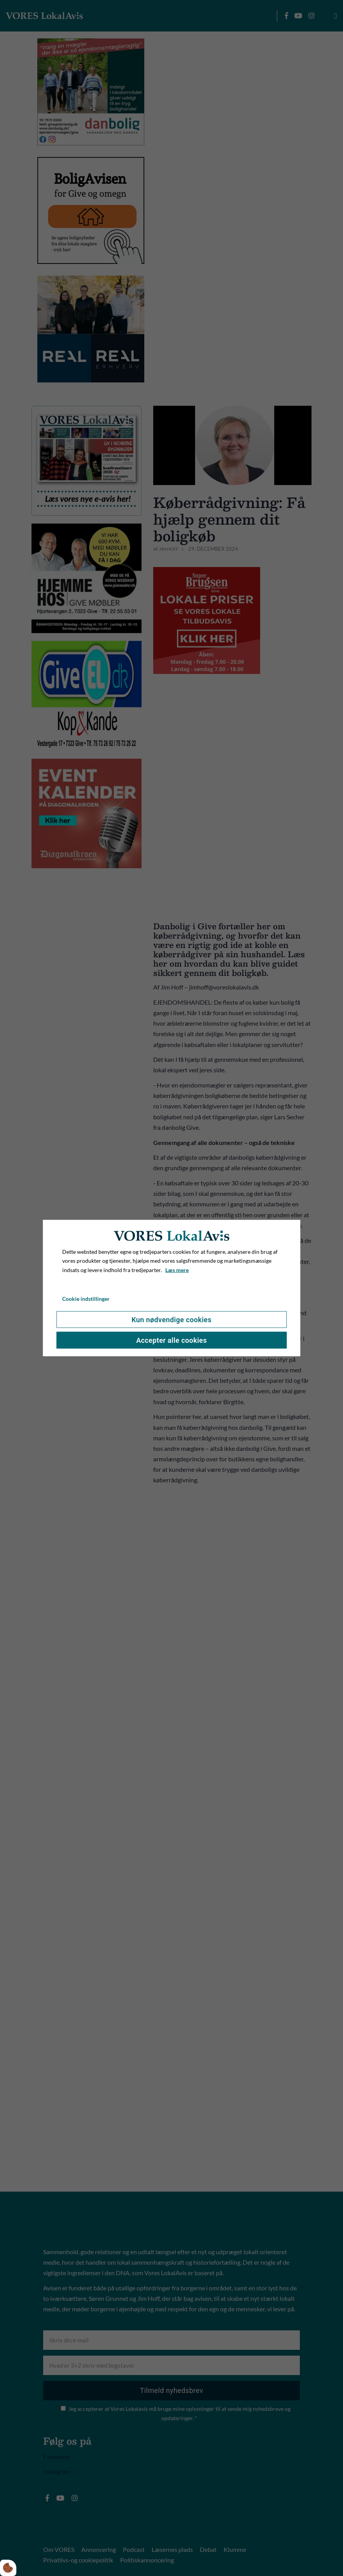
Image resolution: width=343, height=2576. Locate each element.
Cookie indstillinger (86, 1298)
